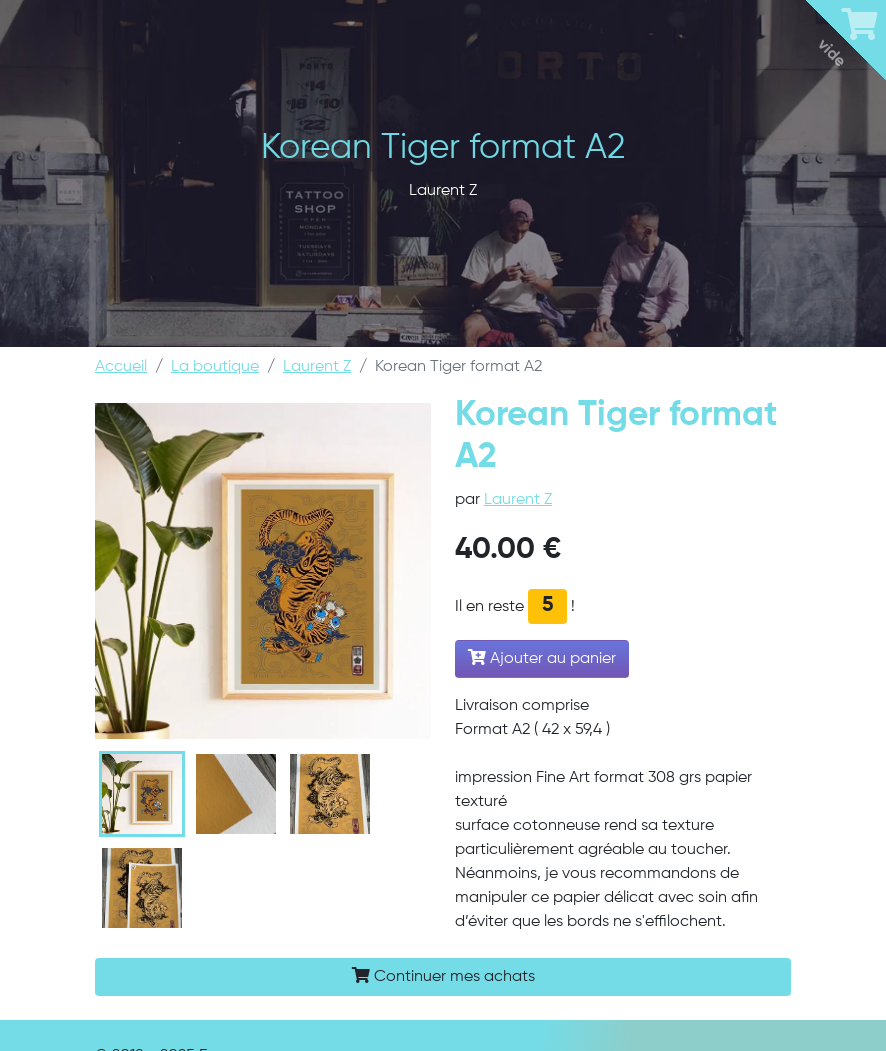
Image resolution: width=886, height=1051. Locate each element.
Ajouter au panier (542, 658)
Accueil (121, 367)
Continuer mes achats (443, 976)
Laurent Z (317, 367)
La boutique (215, 367)
